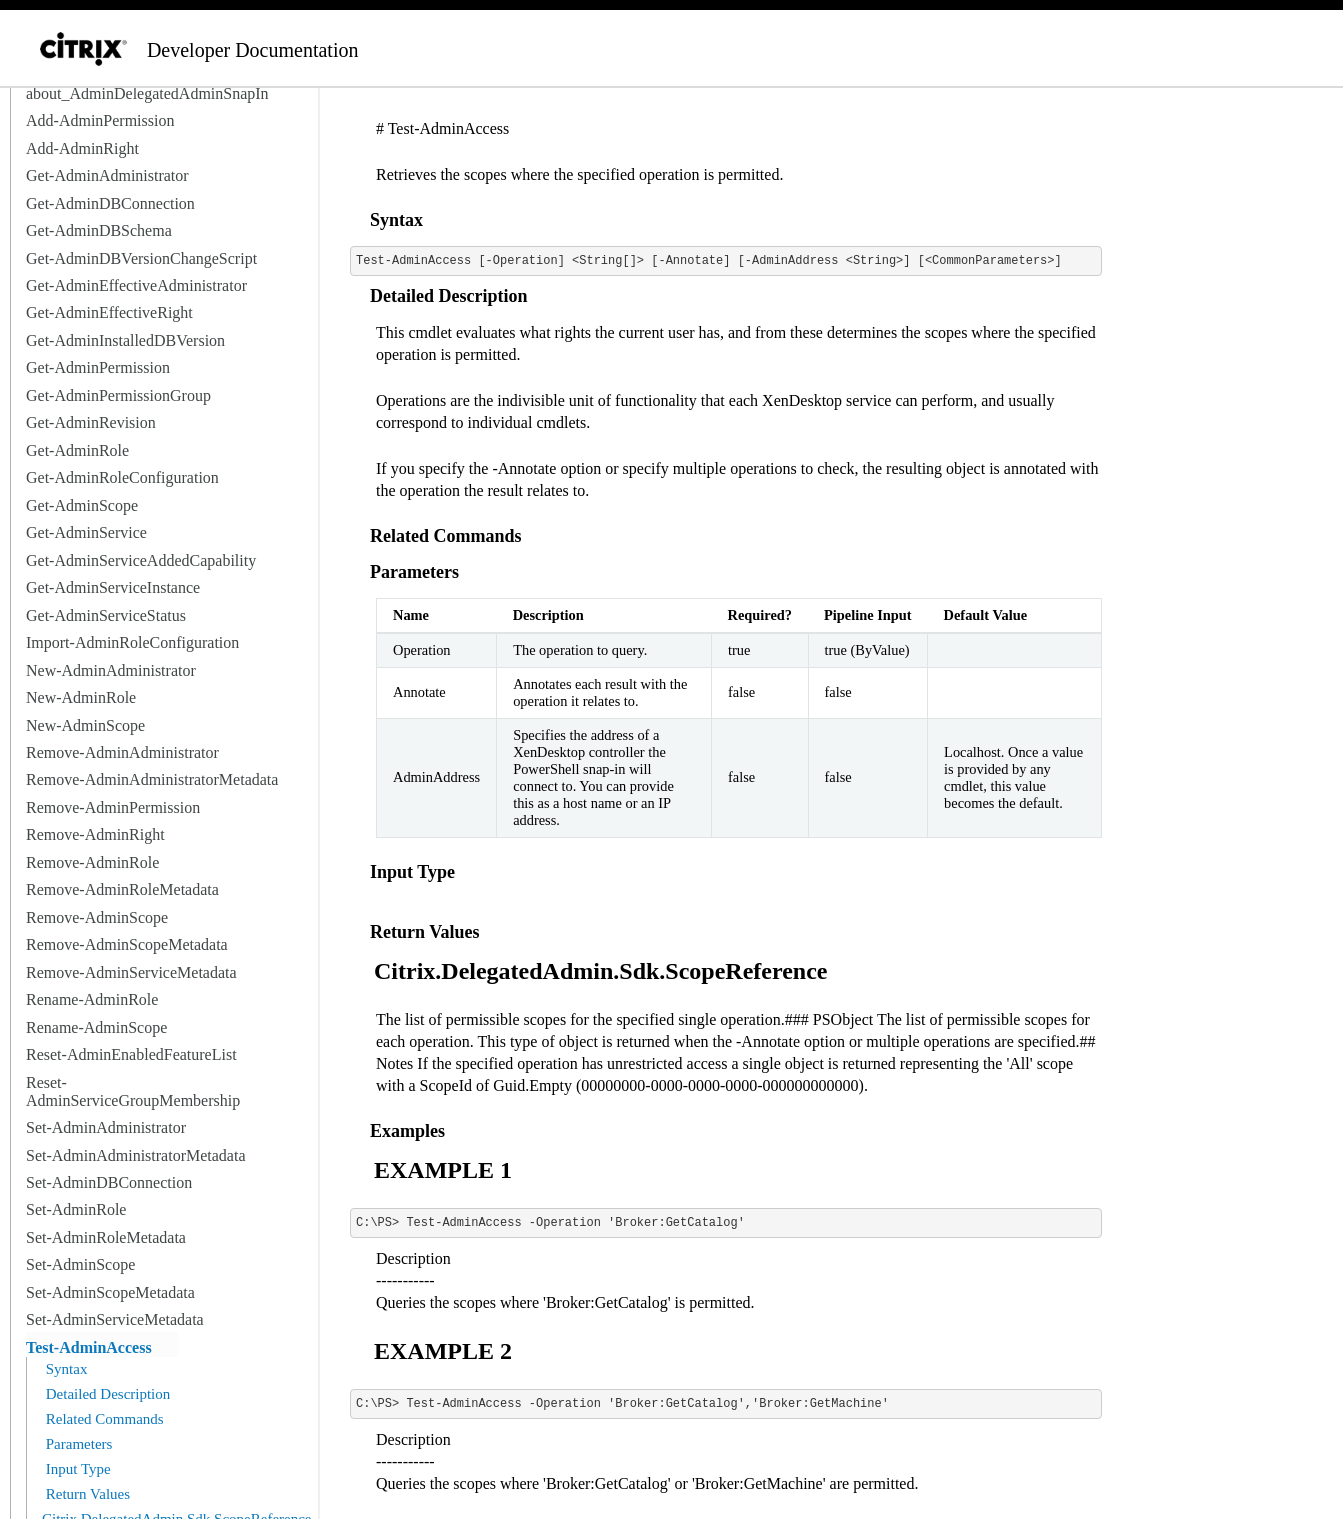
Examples (407, 1131)
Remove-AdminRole (92, 862)
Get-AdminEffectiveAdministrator (136, 285)
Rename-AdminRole (92, 999)
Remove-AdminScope (97, 917)
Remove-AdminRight (95, 834)
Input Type (76, 1469)
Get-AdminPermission (98, 367)
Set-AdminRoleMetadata (106, 1237)
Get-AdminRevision (91, 422)
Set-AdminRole (76, 1209)
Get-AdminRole (77, 450)
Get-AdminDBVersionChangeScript (141, 258)
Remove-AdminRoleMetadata (122, 889)
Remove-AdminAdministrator (122, 752)
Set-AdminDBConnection (109, 1182)
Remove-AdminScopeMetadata (127, 944)
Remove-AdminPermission (113, 807)
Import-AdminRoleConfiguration (132, 642)
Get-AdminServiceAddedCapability (141, 560)
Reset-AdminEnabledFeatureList (131, 1054)
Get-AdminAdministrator (107, 175)
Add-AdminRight (82, 148)
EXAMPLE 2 (443, 1351)
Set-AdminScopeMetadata (110, 1292)
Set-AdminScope (80, 1264)
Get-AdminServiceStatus (106, 615)
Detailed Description (106, 1394)
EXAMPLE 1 (443, 1170)
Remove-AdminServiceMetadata (131, 972)
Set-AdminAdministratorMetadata (136, 1155)
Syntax (64, 1369)
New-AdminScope (85, 725)
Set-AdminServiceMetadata (115, 1319)
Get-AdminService (86, 532)
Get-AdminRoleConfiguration (122, 477)
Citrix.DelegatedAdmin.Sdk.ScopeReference (601, 971)
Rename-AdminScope (96, 1027)
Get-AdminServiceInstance (113, 587)
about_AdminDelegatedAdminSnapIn (147, 93)
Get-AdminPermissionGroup (118, 395)
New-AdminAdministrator (111, 670)
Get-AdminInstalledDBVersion (125, 340)
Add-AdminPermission (100, 120)
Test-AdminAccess (89, 1347)
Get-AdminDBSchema (99, 230)
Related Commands (103, 1419)
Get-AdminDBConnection (110, 203)
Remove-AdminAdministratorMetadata (152, 779)
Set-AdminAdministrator (106, 1127)
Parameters (77, 1444)
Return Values (86, 1494)
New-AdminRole (81, 697)
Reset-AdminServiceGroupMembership (133, 1091)
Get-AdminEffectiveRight (109, 312)
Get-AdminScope (82, 505)
